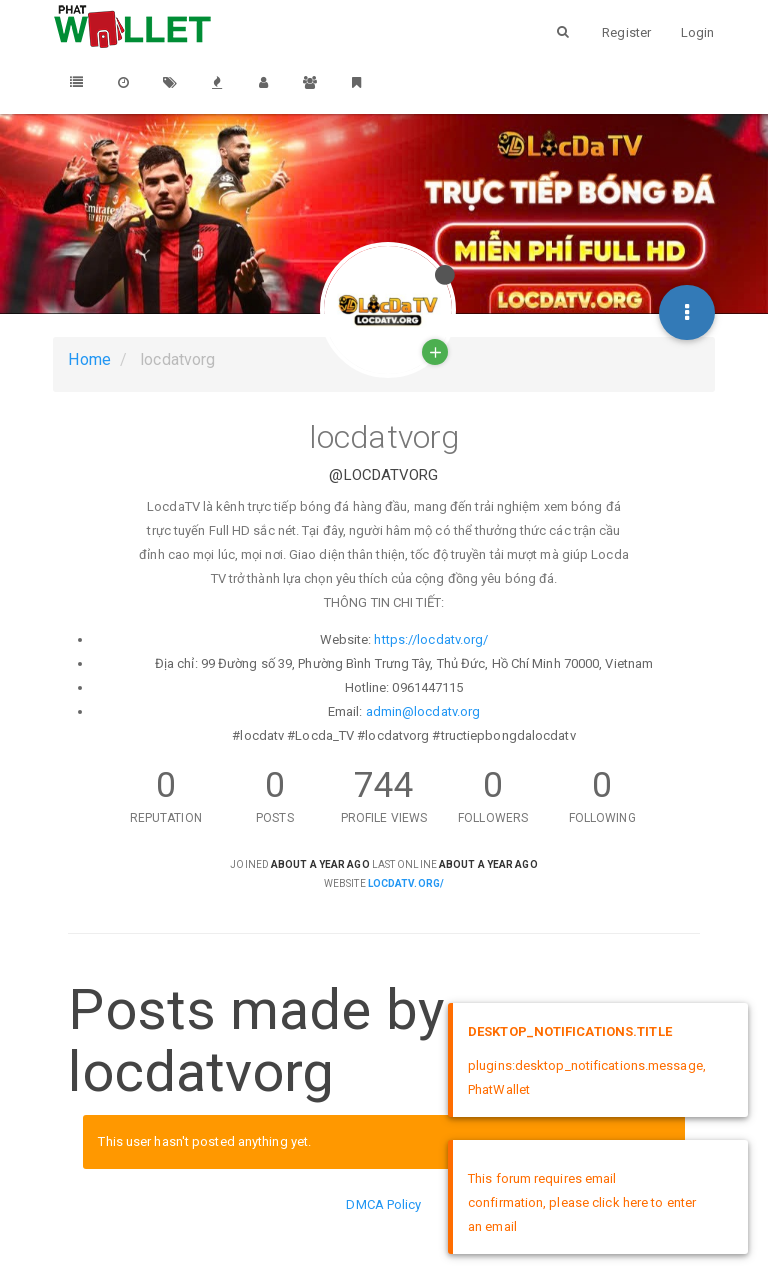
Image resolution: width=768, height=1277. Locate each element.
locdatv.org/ (406, 883)
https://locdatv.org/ (431, 639)
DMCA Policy (383, 1204)
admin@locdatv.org (423, 711)
